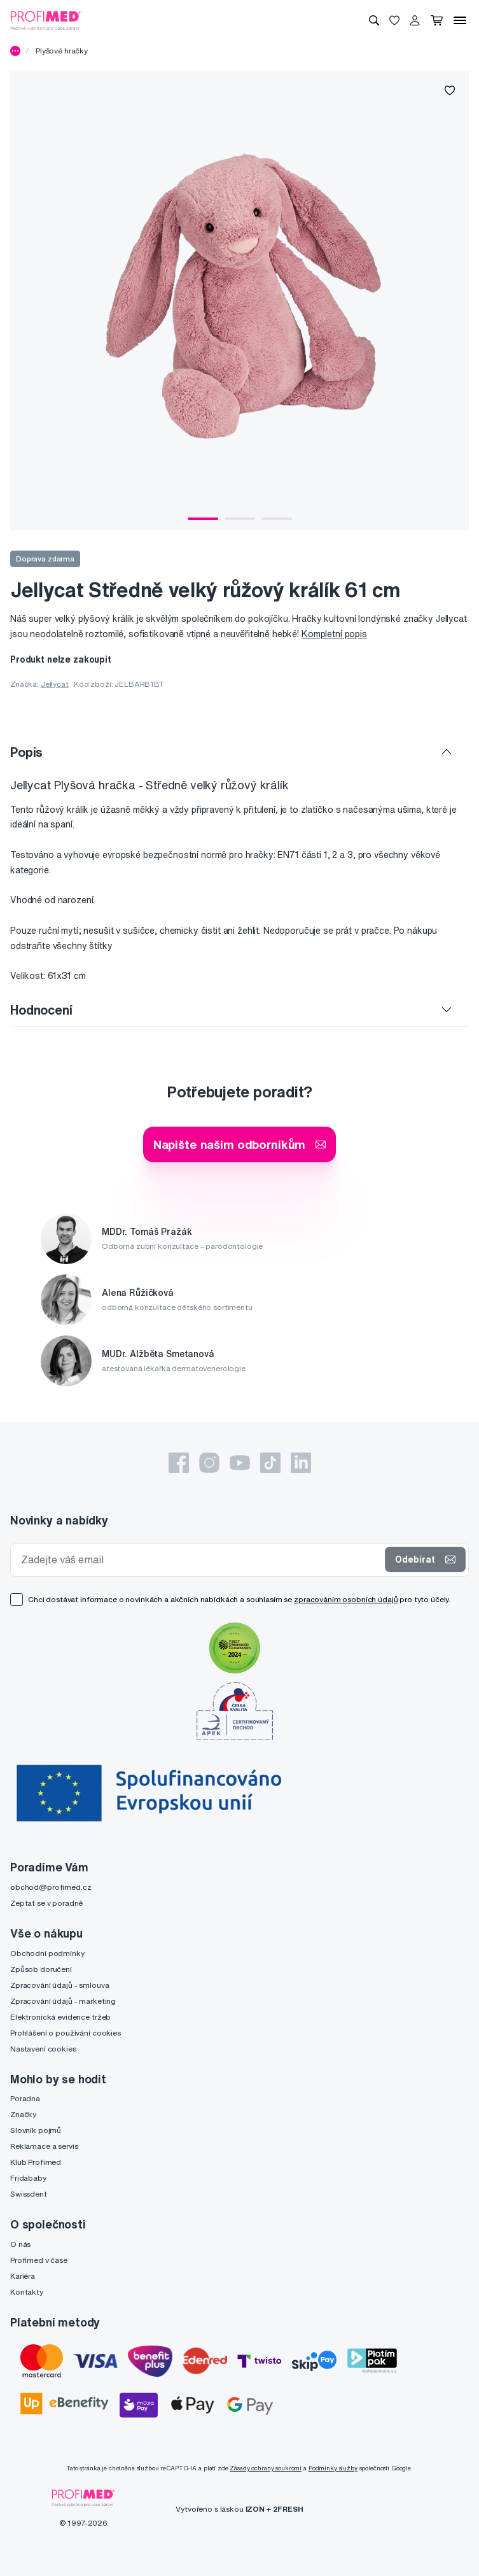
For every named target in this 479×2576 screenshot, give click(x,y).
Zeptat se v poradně (46, 1903)
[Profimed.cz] (45, 19)
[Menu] (460, 20)
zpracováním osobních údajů (346, 1599)
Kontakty (26, 2292)
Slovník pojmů (35, 2130)
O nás (20, 2244)
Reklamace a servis (44, 2146)
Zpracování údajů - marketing (63, 2001)
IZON (255, 2509)
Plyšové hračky (62, 50)
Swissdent (28, 2194)
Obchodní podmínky (47, 1953)
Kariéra (22, 2276)
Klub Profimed (35, 2162)
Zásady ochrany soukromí (266, 2468)
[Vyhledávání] (374, 20)
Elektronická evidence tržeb (60, 2017)
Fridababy (28, 2178)
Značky (23, 2114)
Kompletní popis (334, 634)
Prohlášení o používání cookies (65, 2033)
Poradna (25, 2098)
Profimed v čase (38, 2260)
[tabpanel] (239, 300)
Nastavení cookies (43, 2049)
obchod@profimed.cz (50, 1887)
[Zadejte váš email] (200, 1559)
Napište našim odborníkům (239, 1144)
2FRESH (288, 2509)
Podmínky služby (333, 2468)
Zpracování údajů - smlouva (59, 1985)
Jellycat (55, 684)
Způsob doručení (41, 1969)
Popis (26, 752)
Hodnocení (41, 1010)
